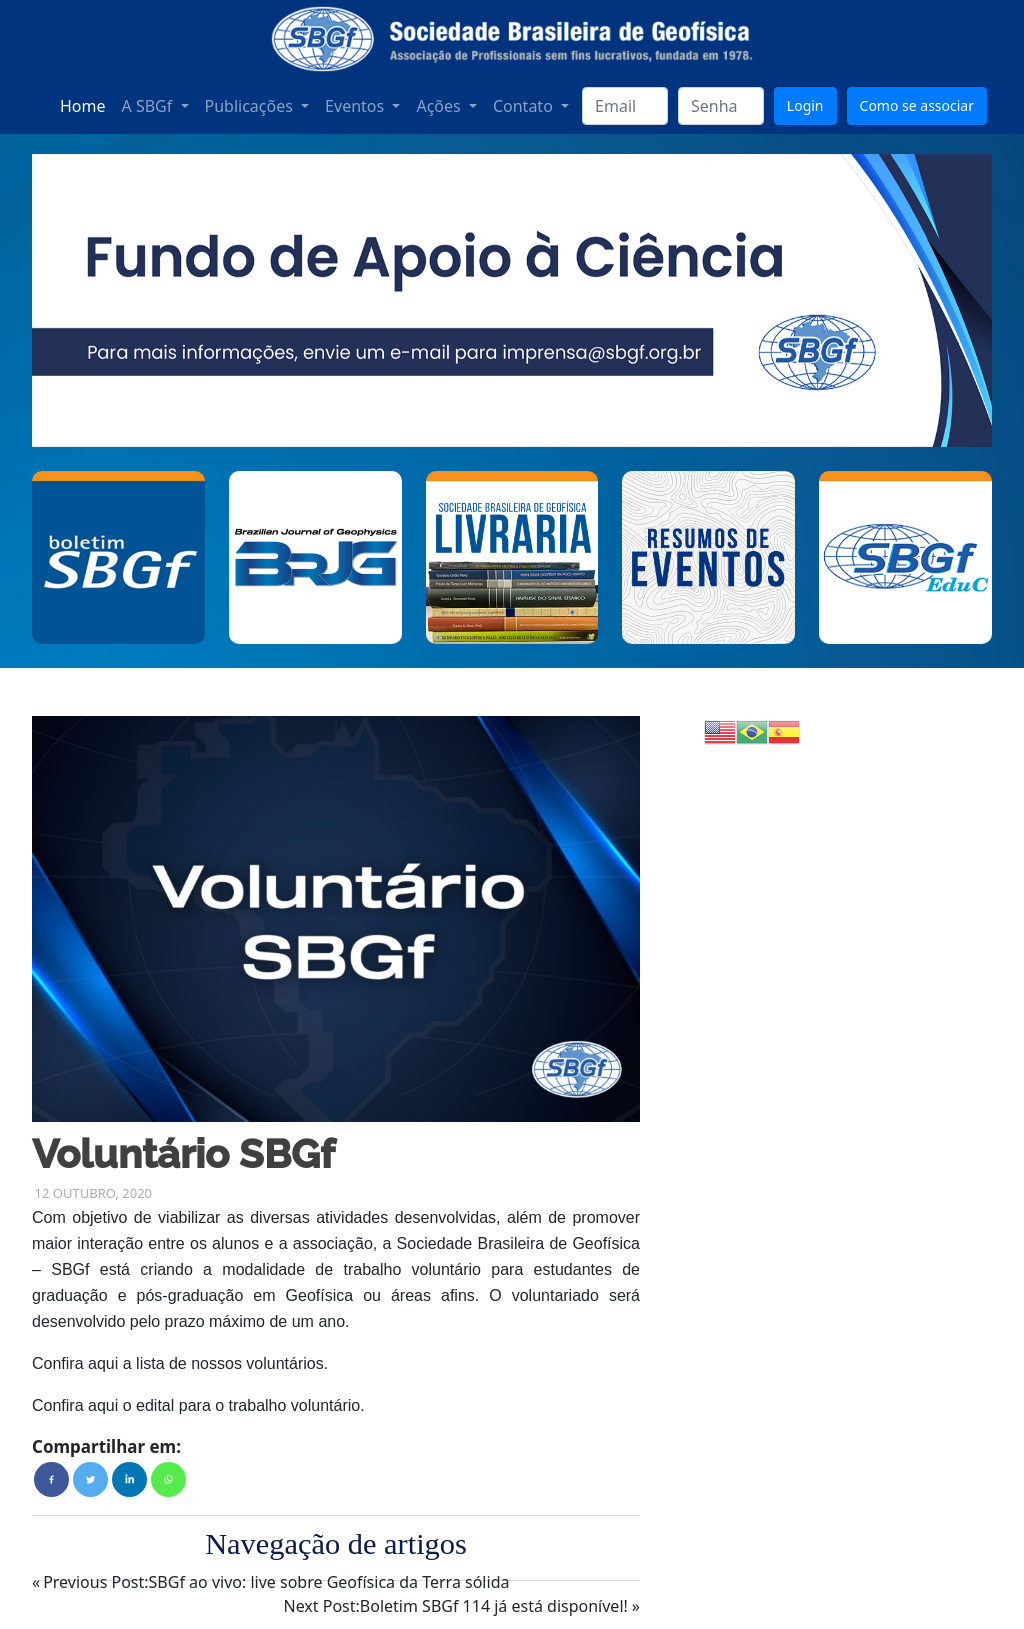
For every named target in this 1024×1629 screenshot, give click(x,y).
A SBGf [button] (149, 106)
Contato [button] (525, 106)
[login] (625, 106)
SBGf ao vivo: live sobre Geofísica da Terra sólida (276, 1582)
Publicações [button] (251, 106)
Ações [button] (440, 106)
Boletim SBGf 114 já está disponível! (455, 1606)
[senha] (721, 106)
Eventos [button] (356, 106)
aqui (103, 1363)
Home (83, 106)
